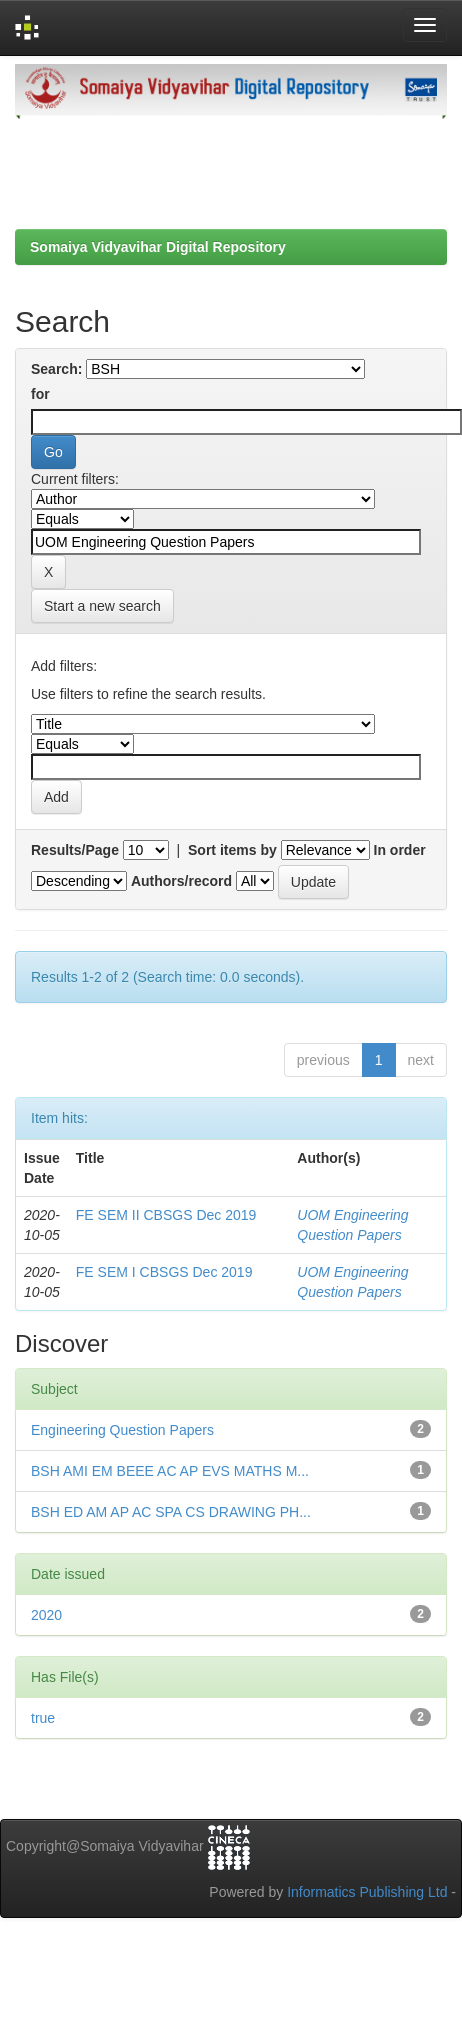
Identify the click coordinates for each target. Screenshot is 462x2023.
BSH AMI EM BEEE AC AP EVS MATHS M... (170, 1471)
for (40, 394)
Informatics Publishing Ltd (367, 1892)
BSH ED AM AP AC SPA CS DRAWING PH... (171, 1512)
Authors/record (181, 881)
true (43, 1718)
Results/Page (75, 850)
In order (400, 850)
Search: (56, 369)
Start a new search (102, 606)
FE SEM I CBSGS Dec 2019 (164, 1272)
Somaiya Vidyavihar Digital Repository (158, 247)
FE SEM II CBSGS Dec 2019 (166, 1215)
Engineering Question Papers (122, 1430)
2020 (46, 1615)
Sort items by (232, 850)
